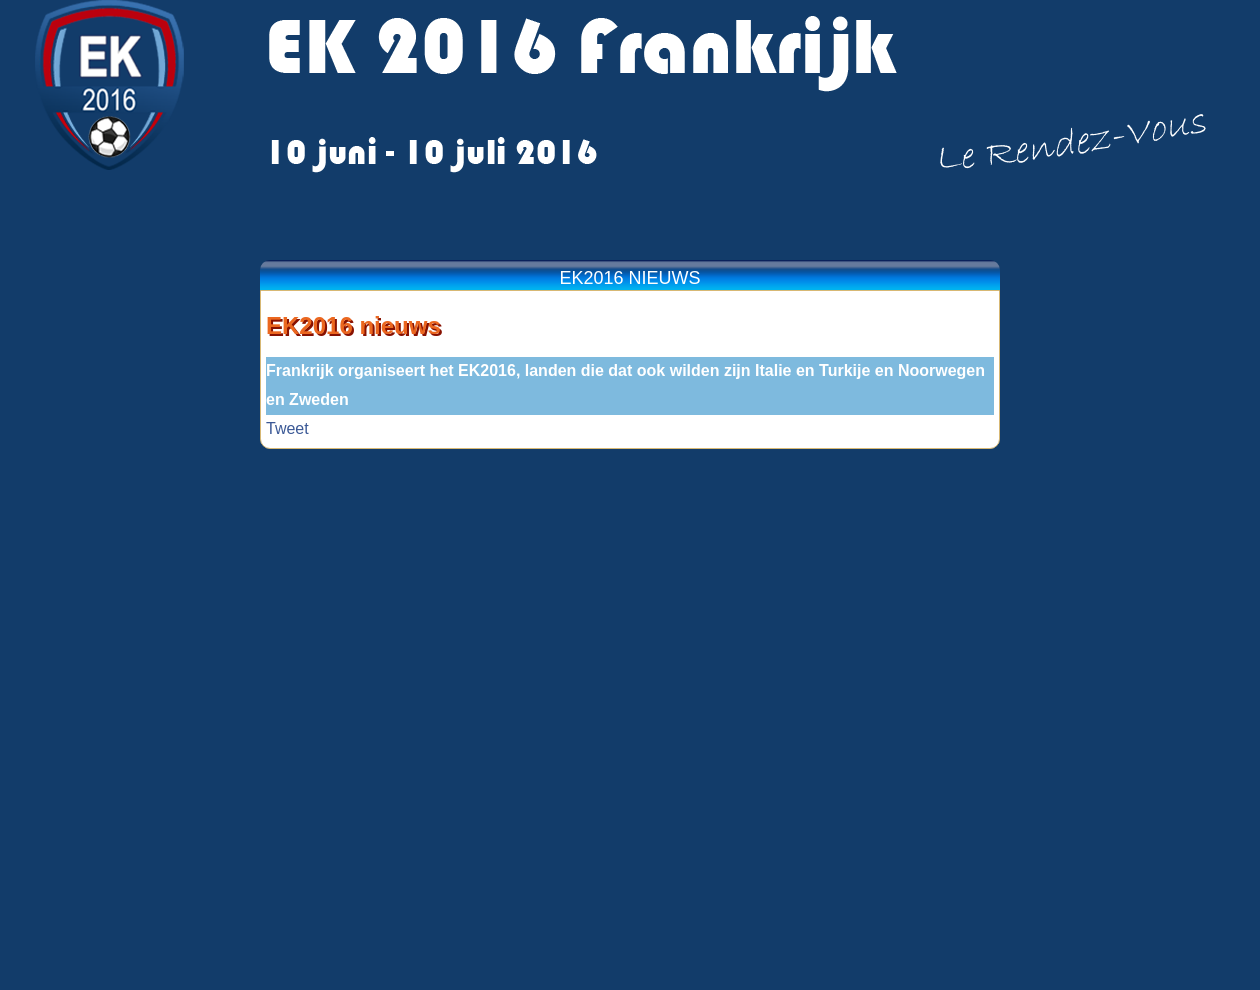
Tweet (287, 428)
